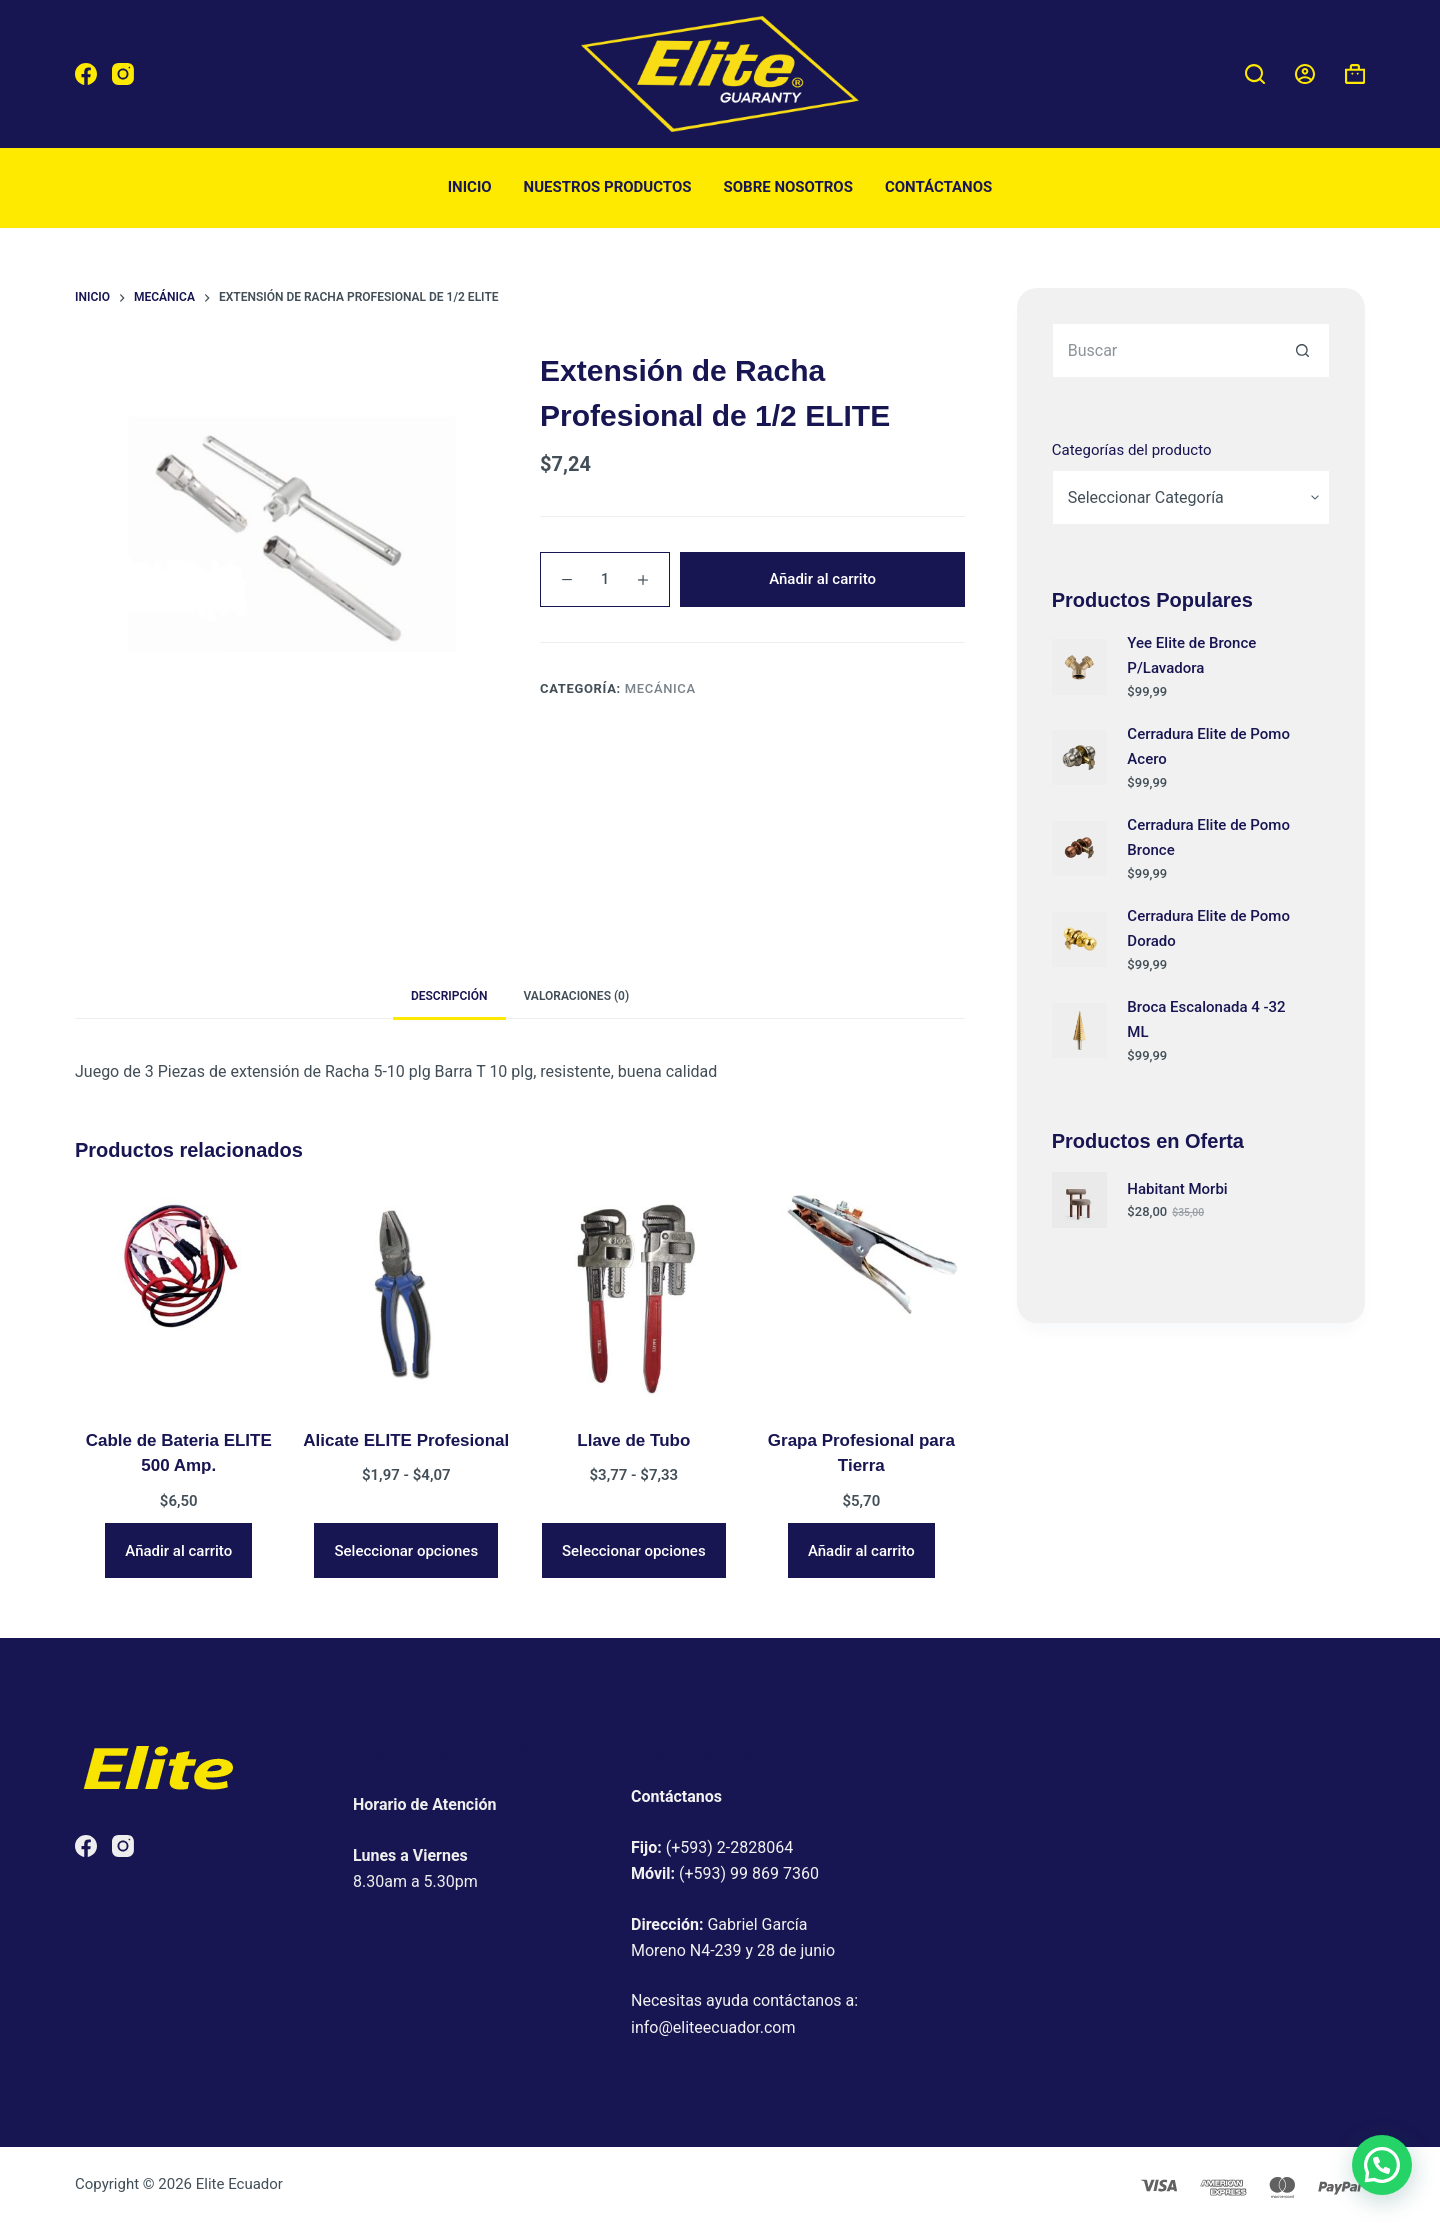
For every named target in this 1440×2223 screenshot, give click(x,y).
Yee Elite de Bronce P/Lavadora (1191, 655)
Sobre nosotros (788, 187)
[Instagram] (123, 74)
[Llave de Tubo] (634, 1299)
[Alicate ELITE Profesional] (407, 1299)
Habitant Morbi (1177, 1189)
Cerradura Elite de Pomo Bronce (1208, 837)
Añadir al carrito (822, 579)
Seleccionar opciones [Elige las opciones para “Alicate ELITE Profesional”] (406, 1551)
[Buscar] (1255, 74)
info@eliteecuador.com (713, 2027)
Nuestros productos (608, 187)
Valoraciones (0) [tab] (577, 996)
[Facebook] (86, 74)
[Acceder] (1305, 74)
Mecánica (660, 688)
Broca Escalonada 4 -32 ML (1206, 1019)
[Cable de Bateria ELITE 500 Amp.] (179, 1299)
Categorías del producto (1132, 450)
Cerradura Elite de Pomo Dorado (1208, 928)
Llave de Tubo (633, 1440)
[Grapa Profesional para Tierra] (862, 1299)
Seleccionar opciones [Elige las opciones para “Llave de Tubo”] (634, 1551)
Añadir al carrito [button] (178, 1551)
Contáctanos (938, 187)
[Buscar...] (1163, 350)
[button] (1382, 2165)
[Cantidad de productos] (605, 579)
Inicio (470, 187)
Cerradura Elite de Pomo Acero (1208, 746)
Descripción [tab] (449, 996)
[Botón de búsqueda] (1302, 350)
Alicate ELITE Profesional (406, 1440)
